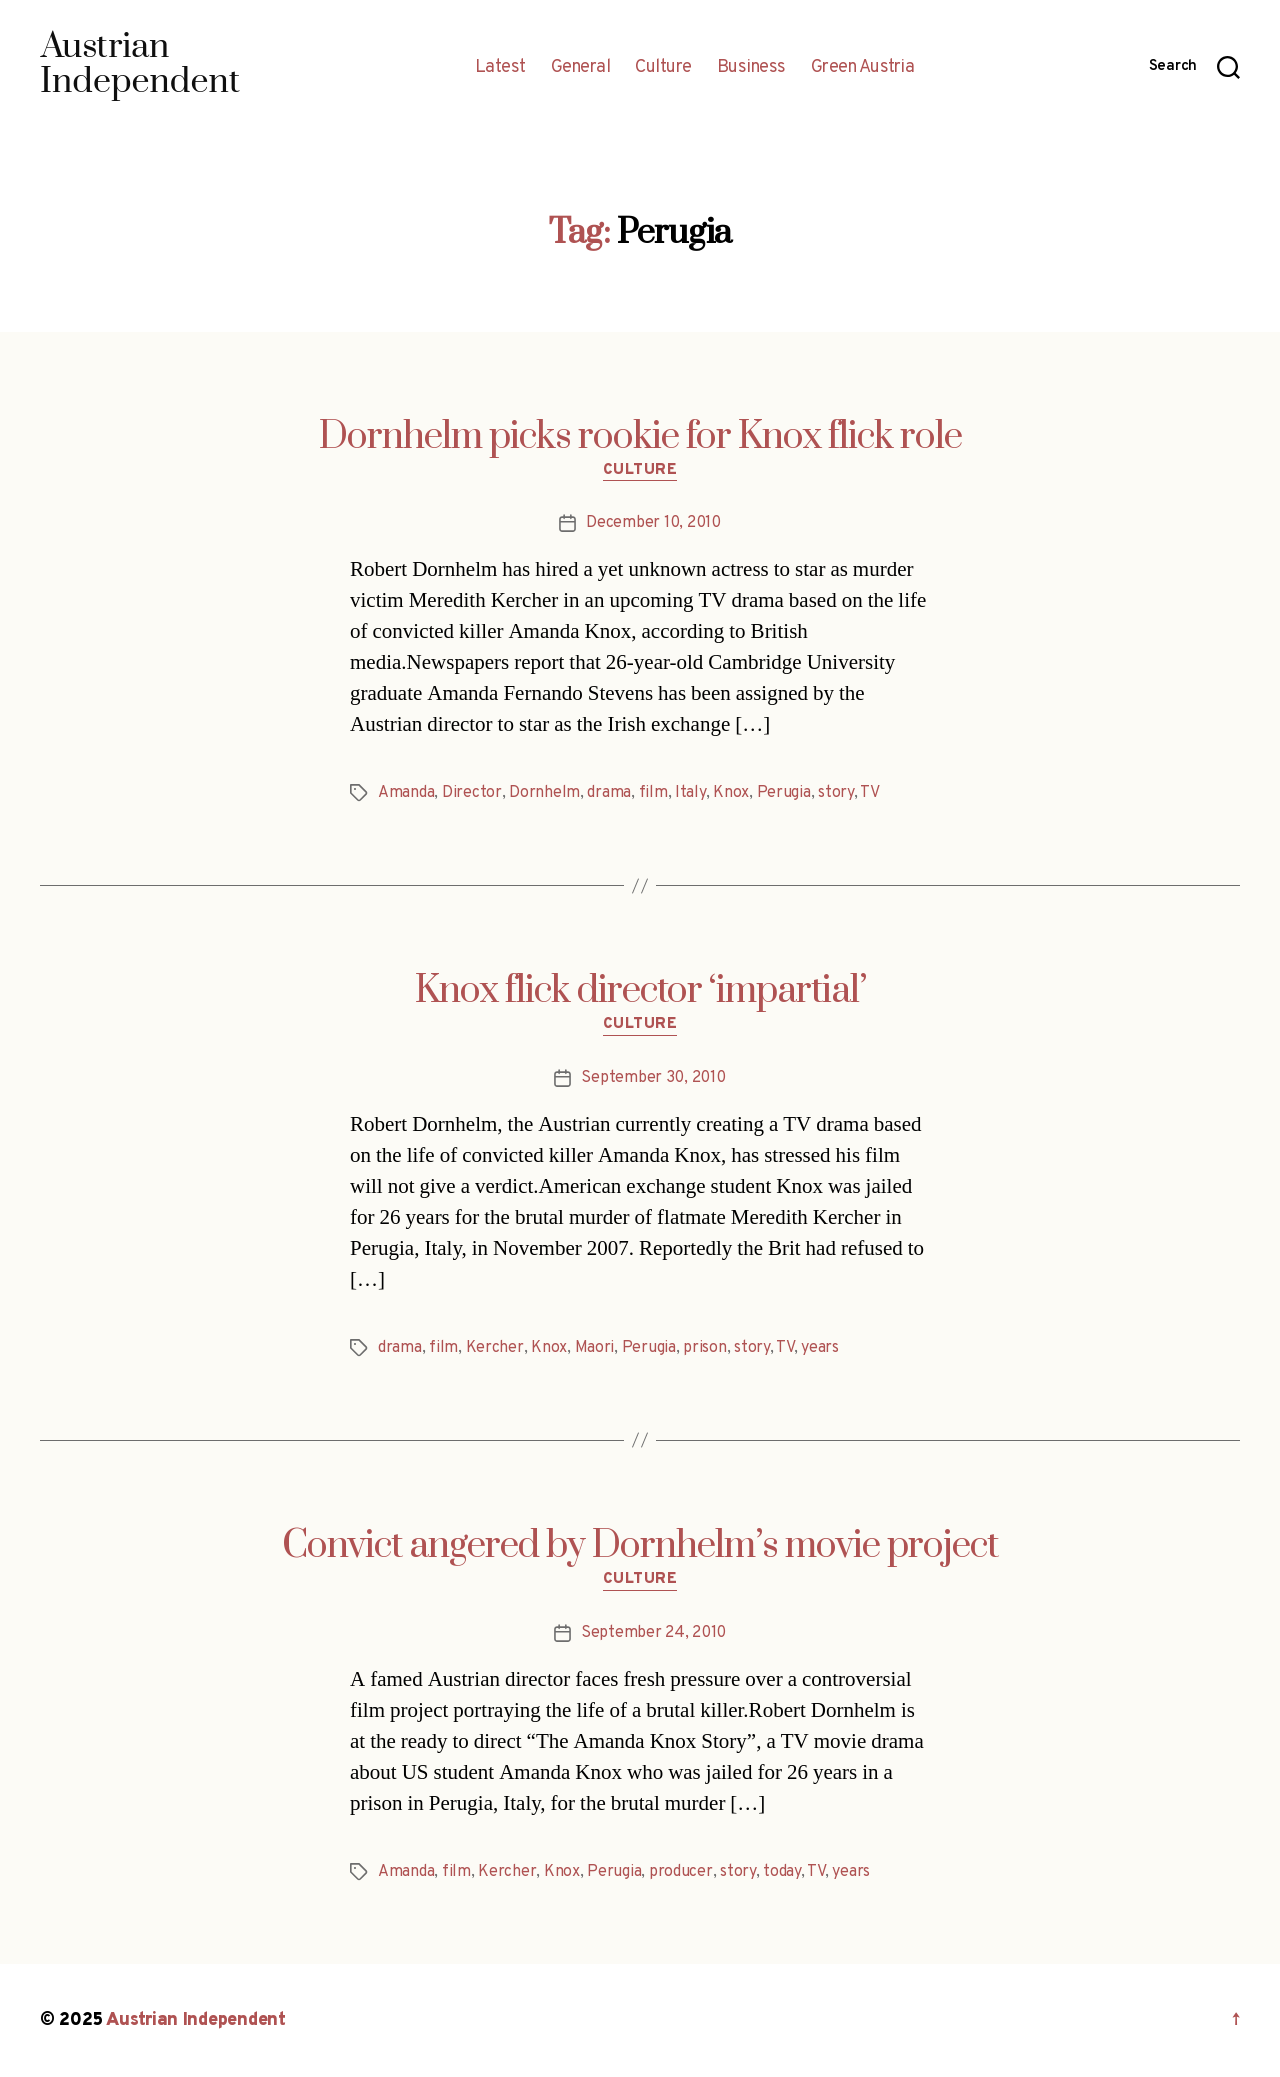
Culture (663, 68)
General (581, 68)
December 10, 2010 (653, 523)
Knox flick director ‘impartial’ (640, 991)
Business (751, 68)
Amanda (406, 793)
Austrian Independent (196, 2020)
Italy (690, 793)
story (836, 793)
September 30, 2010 (653, 1078)
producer (681, 1872)
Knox (731, 793)
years (820, 1348)
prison (704, 1348)
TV (869, 793)
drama (609, 793)
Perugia (784, 793)
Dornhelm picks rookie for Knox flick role (640, 437)
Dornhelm (544, 793)
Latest (500, 68)
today (782, 1872)
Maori (595, 1348)
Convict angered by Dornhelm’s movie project (640, 1546)
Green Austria (863, 68)
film (653, 793)
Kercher (495, 1348)
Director (472, 793)
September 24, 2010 (653, 1633)
